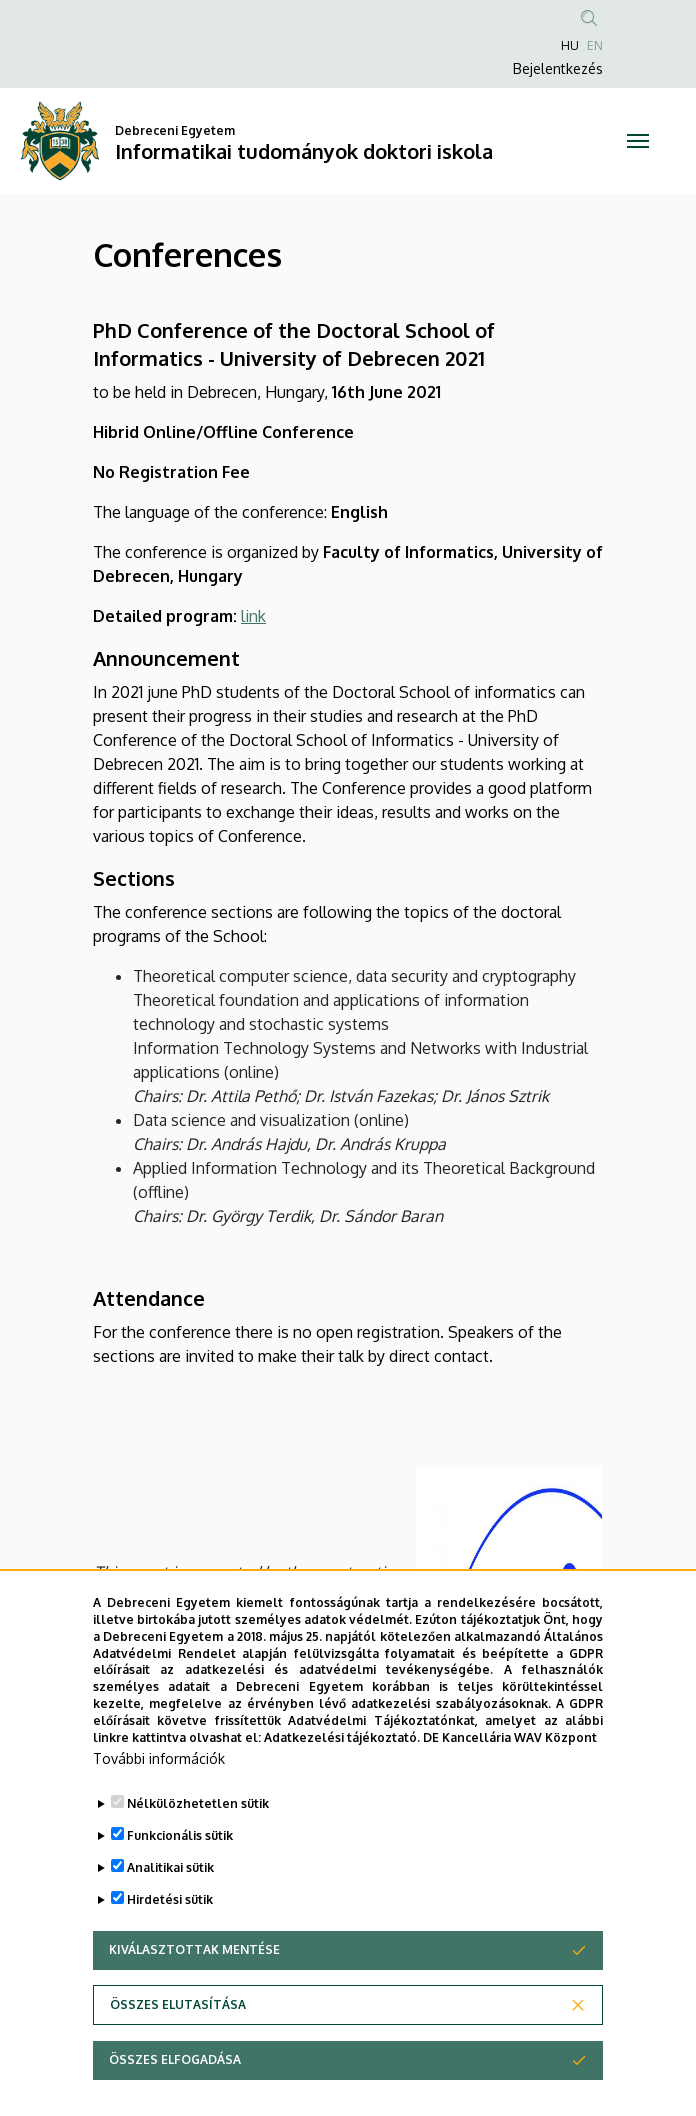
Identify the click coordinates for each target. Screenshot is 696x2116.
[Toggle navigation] (638, 141)
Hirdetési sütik (170, 1949)
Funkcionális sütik (180, 1885)
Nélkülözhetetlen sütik (198, 1853)
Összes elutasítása (178, 2054)
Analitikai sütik (170, 1917)
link (253, 616)
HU (570, 45)
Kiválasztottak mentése (194, 1999)
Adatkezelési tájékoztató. (342, 1786)
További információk (159, 1808)
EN (595, 45)
